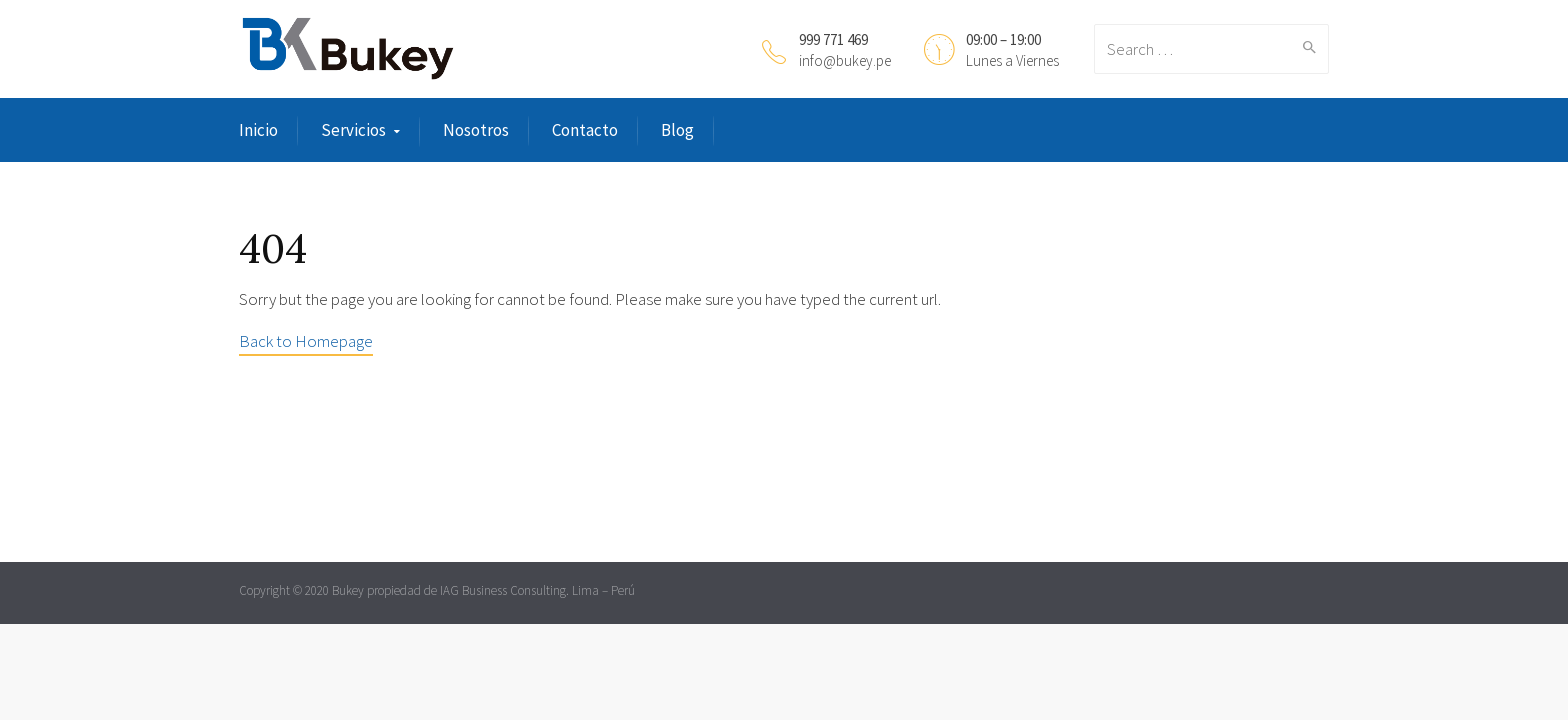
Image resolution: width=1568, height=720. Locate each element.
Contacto (585, 130)
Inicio (258, 130)
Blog (677, 130)
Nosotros (476, 130)
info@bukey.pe (845, 60)
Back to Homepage (306, 341)
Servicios (353, 130)
